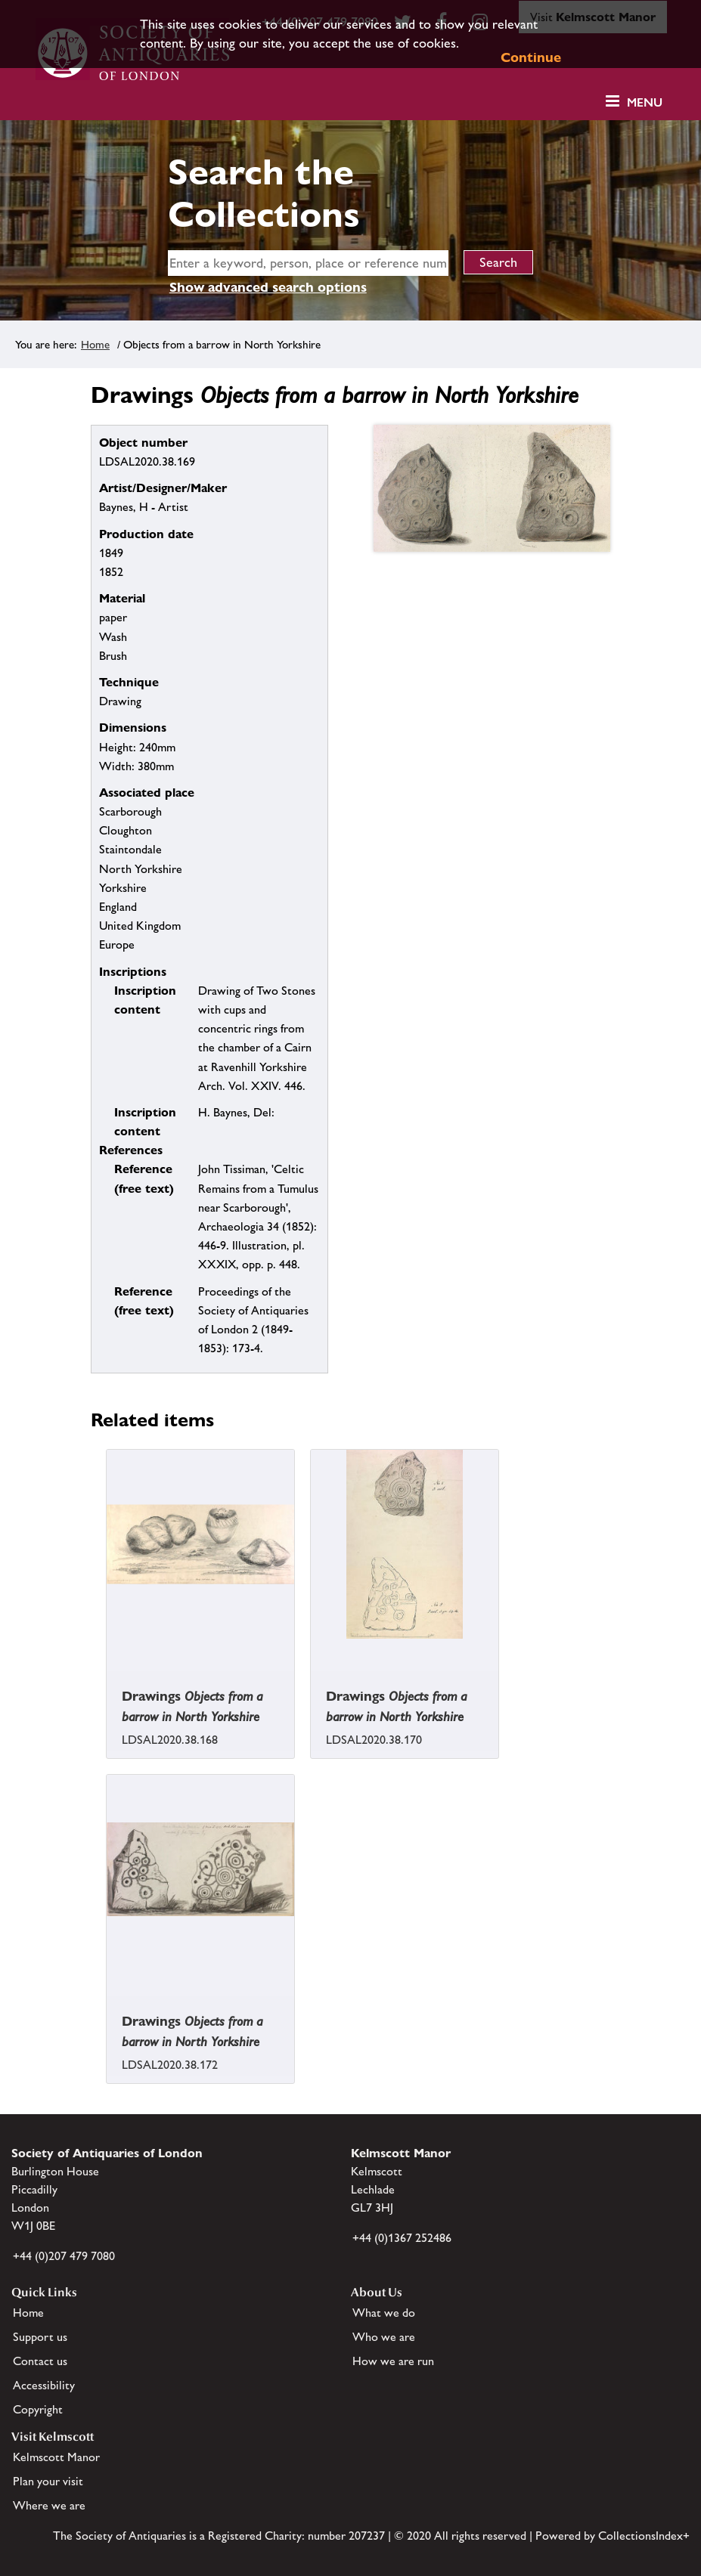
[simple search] (308, 263)
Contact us (40, 2361)
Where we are (49, 2505)
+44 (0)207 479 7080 (64, 2256)
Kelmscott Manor (56, 2457)
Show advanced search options (268, 287)
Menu (644, 102)
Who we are (383, 2337)
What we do (383, 2312)
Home (95, 344)
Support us (40, 2337)
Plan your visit (48, 2481)
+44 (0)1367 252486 (401, 2238)
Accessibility (44, 2385)
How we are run (393, 2361)
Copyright (38, 2409)
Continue (531, 57)
